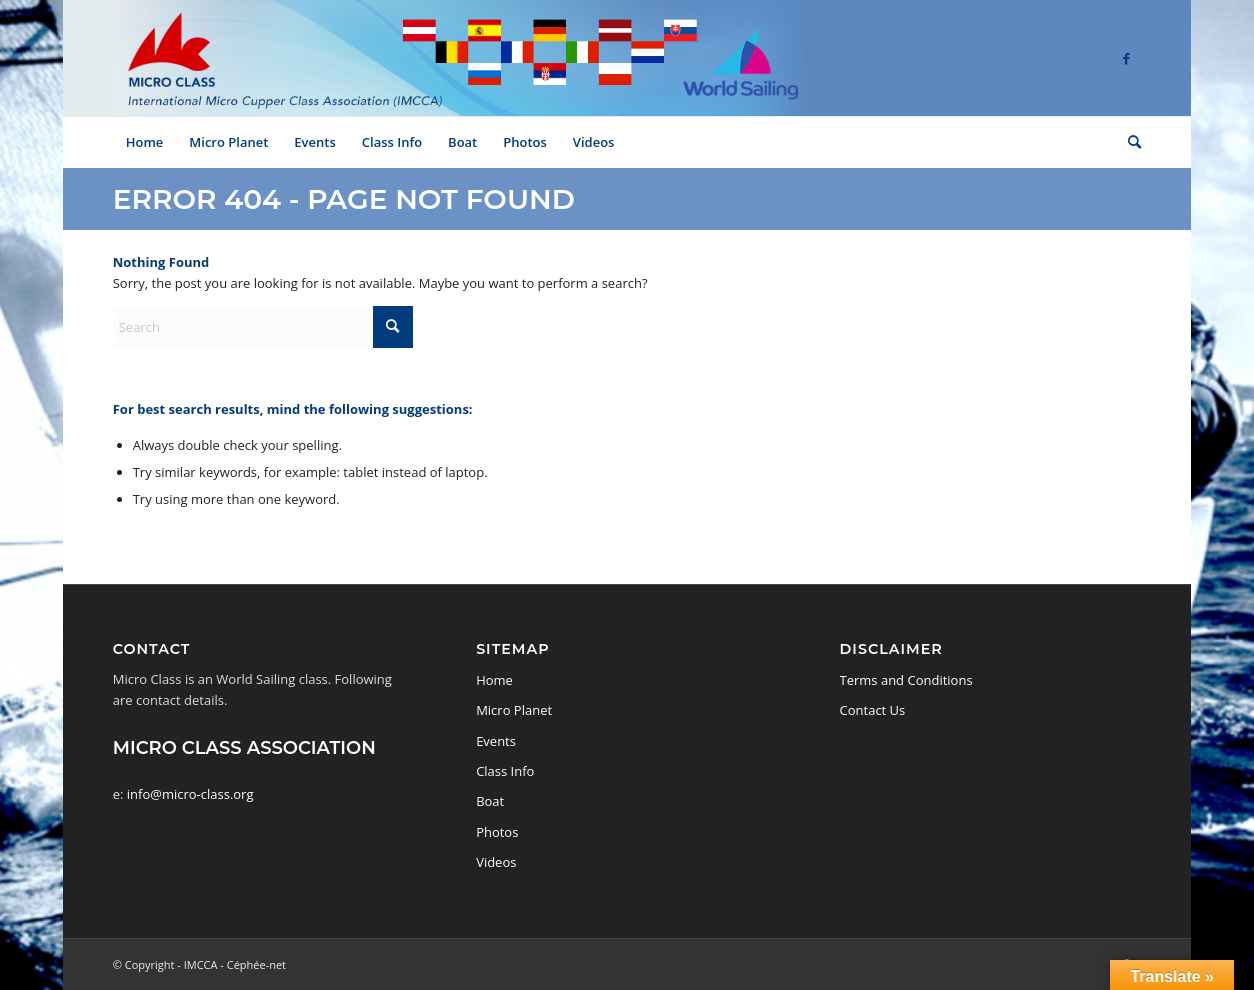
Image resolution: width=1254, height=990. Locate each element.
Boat (490, 801)
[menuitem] (145, 142)
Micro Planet (514, 710)
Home (494, 680)
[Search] (1128, 142)
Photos (497, 832)
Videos (496, 862)
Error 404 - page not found (344, 199)
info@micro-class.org (190, 794)
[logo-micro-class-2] (461, 58)
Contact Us (873, 710)
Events (496, 741)
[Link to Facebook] (1126, 58)
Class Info (505, 771)
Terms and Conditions (906, 680)
